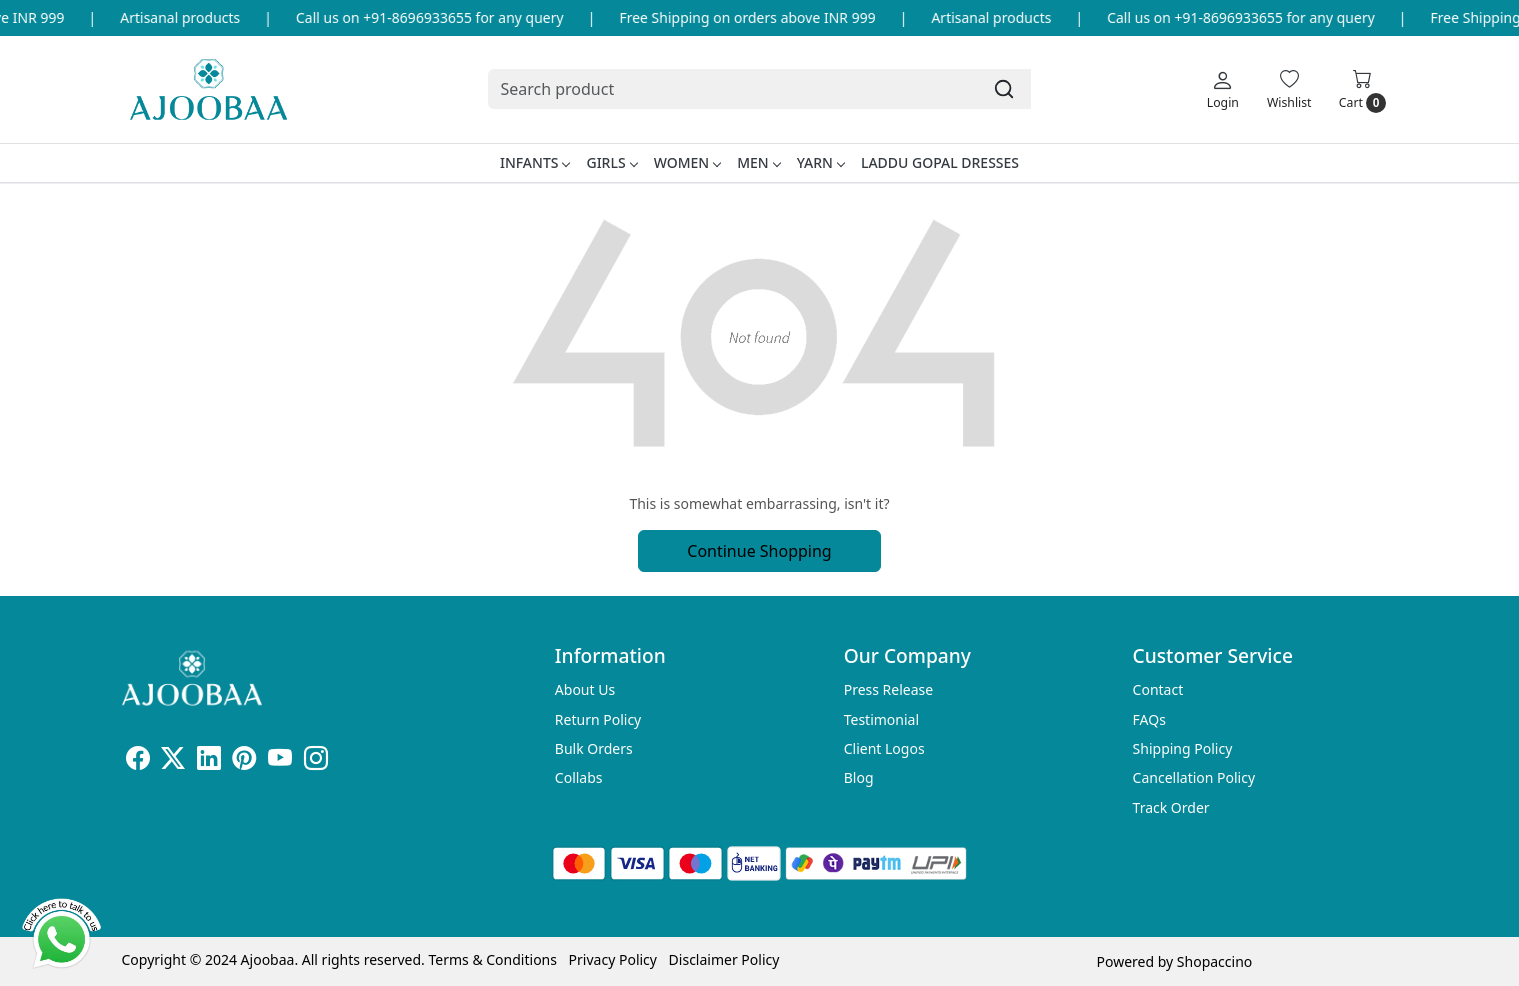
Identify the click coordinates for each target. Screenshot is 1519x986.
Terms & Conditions (492, 959)
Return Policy (598, 719)
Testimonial (881, 719)
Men (758, 162)
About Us (585, 689)
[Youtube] (280, 761)
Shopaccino (1214, 961)
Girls (611, 162)
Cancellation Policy (1194, 777)
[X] (173, 761)
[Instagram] (316, 761)
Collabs (579, 777)
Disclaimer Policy (724, 959)
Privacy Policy (613, 959)
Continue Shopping (759, 551)
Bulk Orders (594, 748)
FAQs (1149, 719)
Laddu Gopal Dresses (940, 162)
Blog (859, 777)
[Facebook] (138, 761)
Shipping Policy (1183, 748)
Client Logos (884, 748)
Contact (1158, 689)
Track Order (1171, 807)
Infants (535, 162)
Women (687, 162)
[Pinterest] (244, 761)
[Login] (1223, 89)
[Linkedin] (209, 761)
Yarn (820, 162)
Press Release (889, 689)
